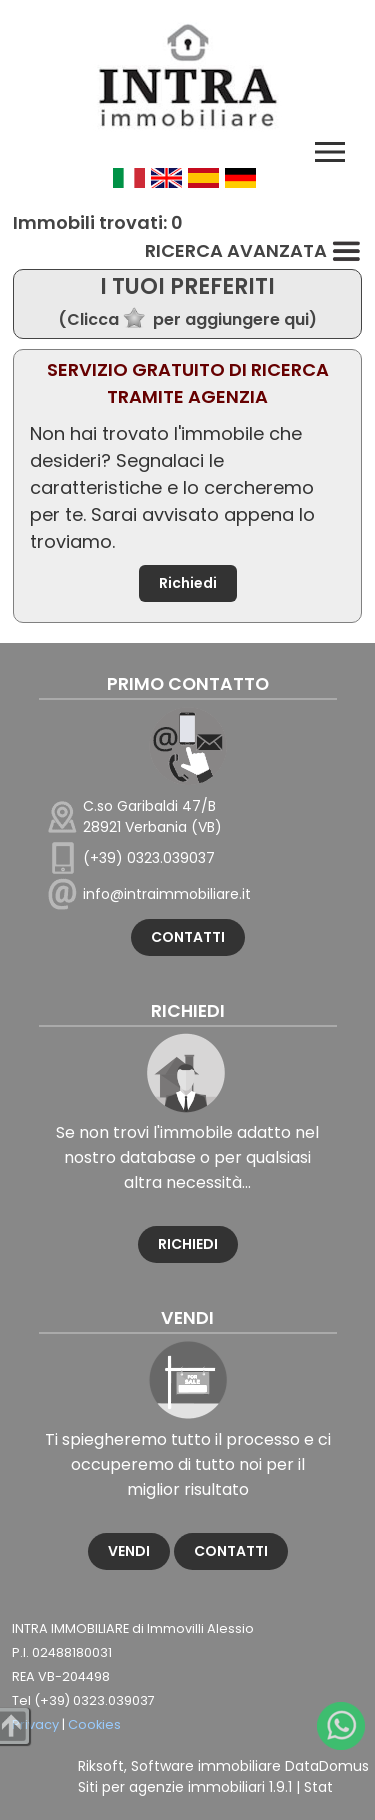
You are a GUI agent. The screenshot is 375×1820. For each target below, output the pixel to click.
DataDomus (327, 1766)
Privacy (35, 1724)
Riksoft (101, 1766)
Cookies (94, 1724)
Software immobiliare (206, 1766)
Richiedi (188, 583)
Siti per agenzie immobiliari (171, 1787)
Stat (318, 1787)
